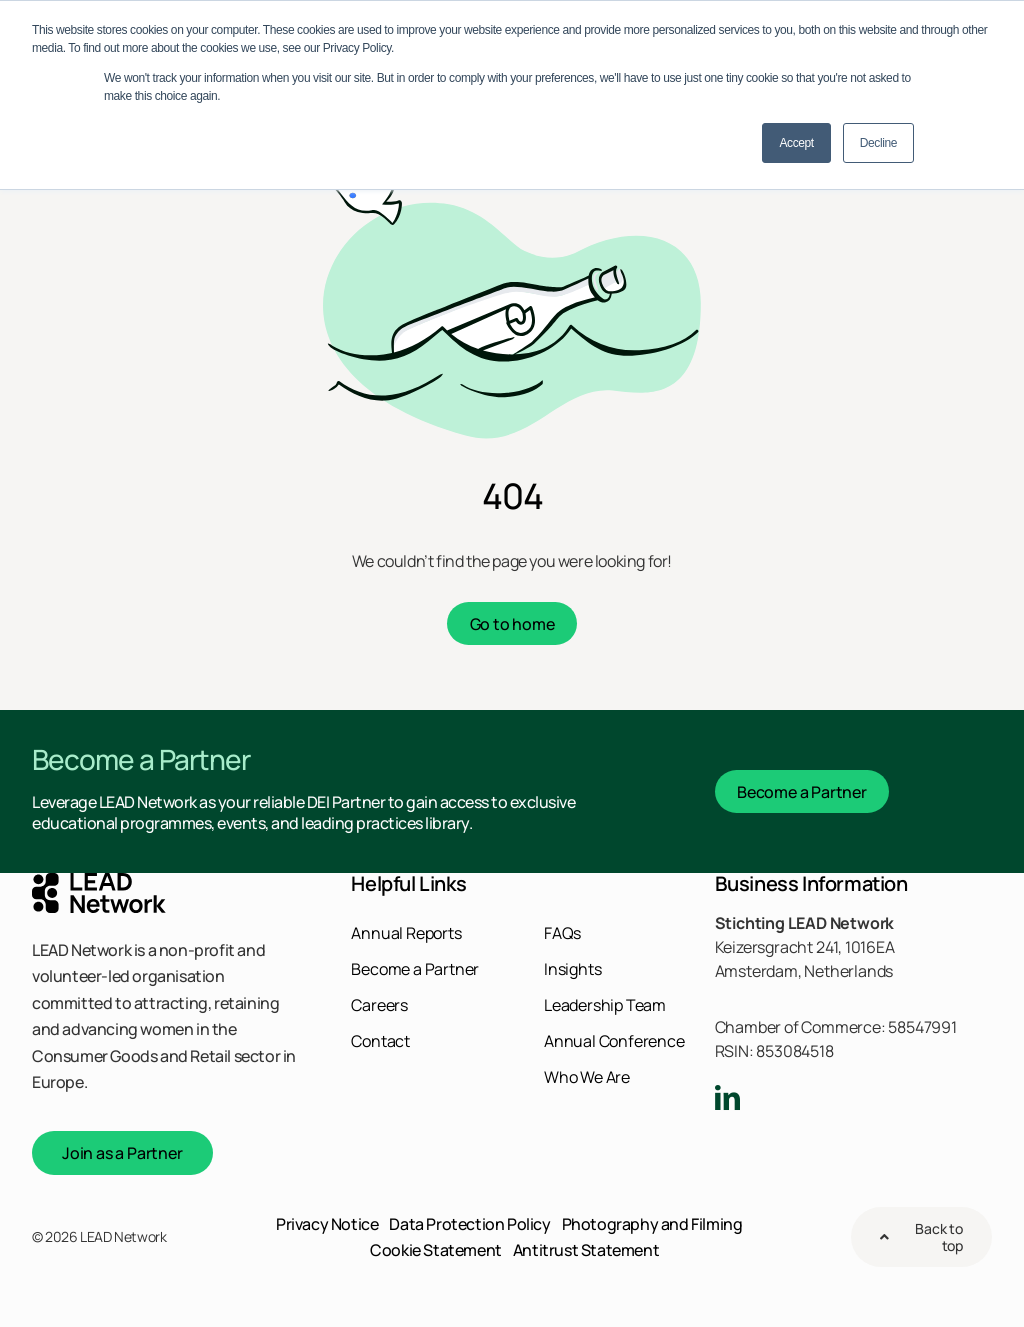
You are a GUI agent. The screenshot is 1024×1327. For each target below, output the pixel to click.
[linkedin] (727, 1097)
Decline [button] (878, 143)
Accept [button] (796, 143)
